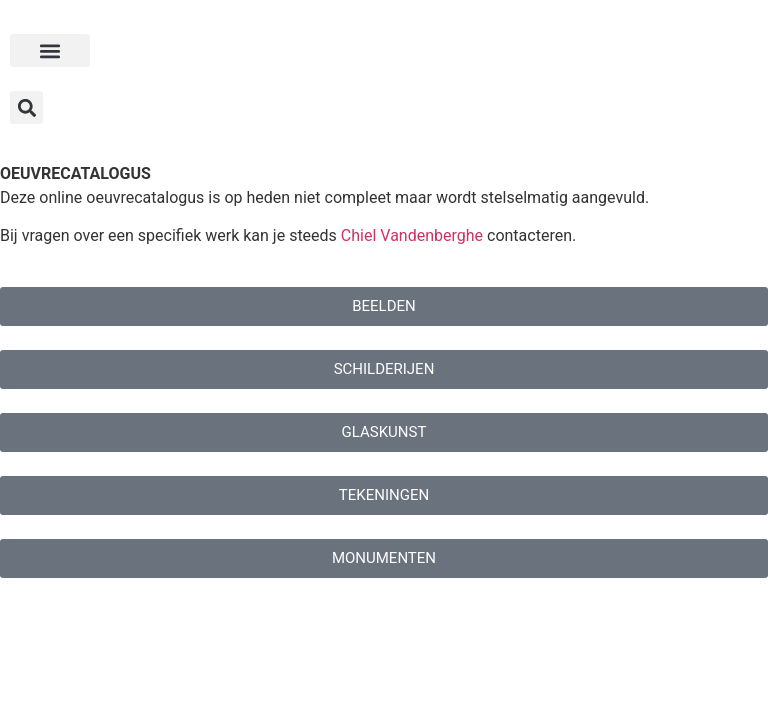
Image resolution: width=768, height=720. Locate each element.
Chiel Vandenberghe (412, 235)
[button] (50, 50)
